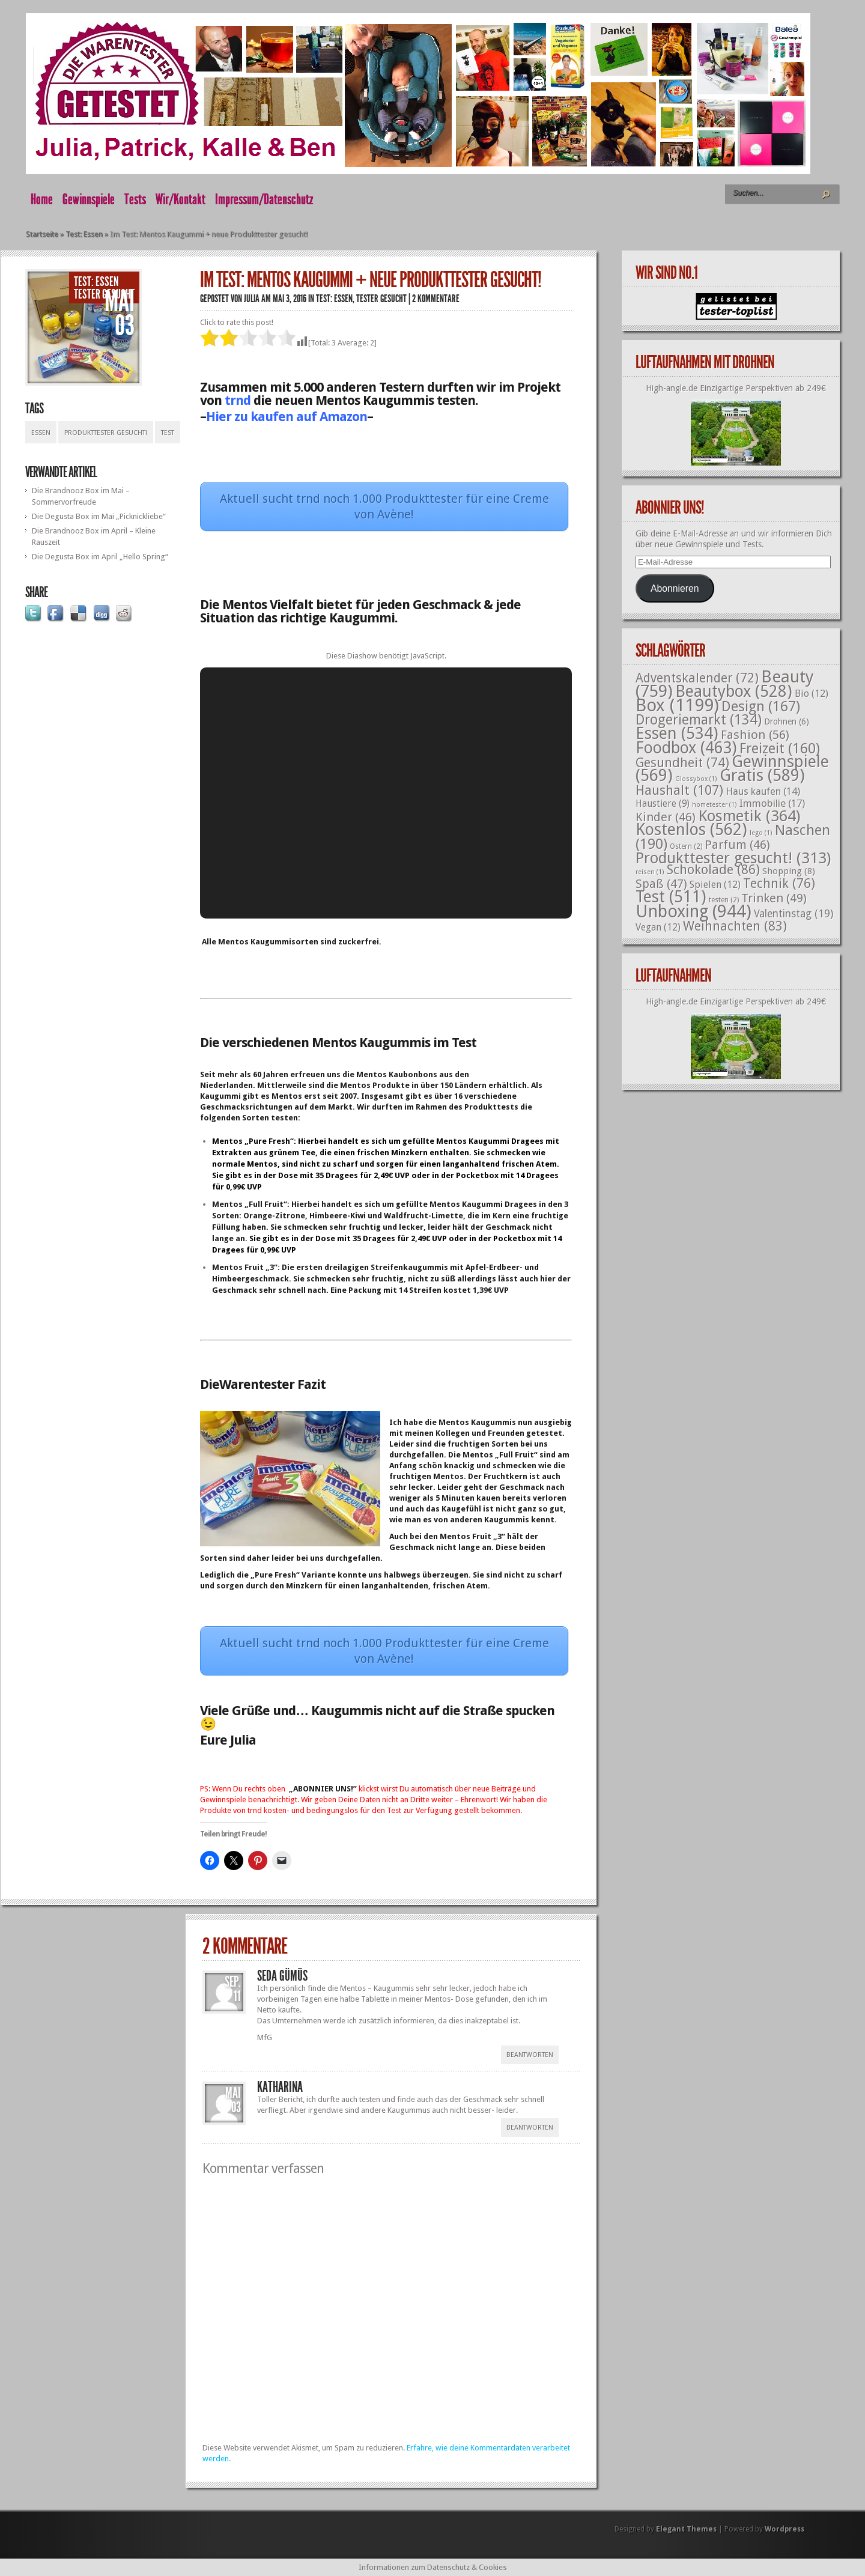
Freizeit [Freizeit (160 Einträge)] (779, 748)
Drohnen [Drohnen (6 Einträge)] (786, 721)
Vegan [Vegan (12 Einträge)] (658, 927)
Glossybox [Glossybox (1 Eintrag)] (696, 779)
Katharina (280, 2087)
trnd (237, 400)
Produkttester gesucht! (105, 433)
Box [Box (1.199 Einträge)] (677, 705)
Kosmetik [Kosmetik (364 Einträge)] (749, 816)
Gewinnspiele (88, 199)
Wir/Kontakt (180, 199)
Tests (135, 199)
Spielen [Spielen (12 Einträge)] (715, 884)
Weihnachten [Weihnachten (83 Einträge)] (735, 926)
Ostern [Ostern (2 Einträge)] (686, 846)
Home (42, 199)
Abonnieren (675, 588)
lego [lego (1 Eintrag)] (761, 833)
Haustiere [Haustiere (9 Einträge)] (663, 803)
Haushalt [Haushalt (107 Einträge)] (679, 790)
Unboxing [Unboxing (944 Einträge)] (693, 911)
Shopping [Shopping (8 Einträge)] (788, 871)
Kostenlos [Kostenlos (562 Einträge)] (691, 829)
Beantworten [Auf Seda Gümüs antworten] (529, 2055)
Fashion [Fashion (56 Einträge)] (755, 735)
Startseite (42, 233)
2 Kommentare (436, 298)
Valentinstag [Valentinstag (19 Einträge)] (793, 914)
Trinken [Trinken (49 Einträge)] (774, 898)
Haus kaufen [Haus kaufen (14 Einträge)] (763, 791)
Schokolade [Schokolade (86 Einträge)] (713, 869)
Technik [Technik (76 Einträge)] (779, 883)
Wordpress (784, 2529)
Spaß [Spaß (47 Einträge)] (661, 883)
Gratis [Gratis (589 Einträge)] (762, 775)
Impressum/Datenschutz (264, 199)
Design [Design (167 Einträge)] (760, 706)
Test (167, 433)
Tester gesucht (104, 294)
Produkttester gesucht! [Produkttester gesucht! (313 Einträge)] (733, 858)
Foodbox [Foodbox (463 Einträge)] (686, 747)
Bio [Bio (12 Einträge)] (811, 693)
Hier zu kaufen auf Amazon (286, 416)
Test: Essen (84, 233)
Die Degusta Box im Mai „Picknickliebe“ (99, 516)
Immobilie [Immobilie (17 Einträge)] (772, 803)
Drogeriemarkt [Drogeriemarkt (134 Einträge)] (699, 720)
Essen (40, 433)
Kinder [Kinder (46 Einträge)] (666, 817)
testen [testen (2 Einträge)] (724, 900)
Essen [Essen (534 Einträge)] (677, 733)
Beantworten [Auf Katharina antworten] (529, 2127)
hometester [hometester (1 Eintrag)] (714, 805)
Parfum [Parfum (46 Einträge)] (737, 845)
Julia (252, 298)
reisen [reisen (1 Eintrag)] (650, 872)
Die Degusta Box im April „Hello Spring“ (100, 556)
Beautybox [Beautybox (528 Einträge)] (733, 691)
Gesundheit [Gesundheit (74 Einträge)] (682, 762)
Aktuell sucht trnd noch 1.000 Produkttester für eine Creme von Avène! (384, 506)
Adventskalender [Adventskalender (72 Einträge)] (697, 677)
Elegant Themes (686, 2529)
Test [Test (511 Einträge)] (671, 896)
